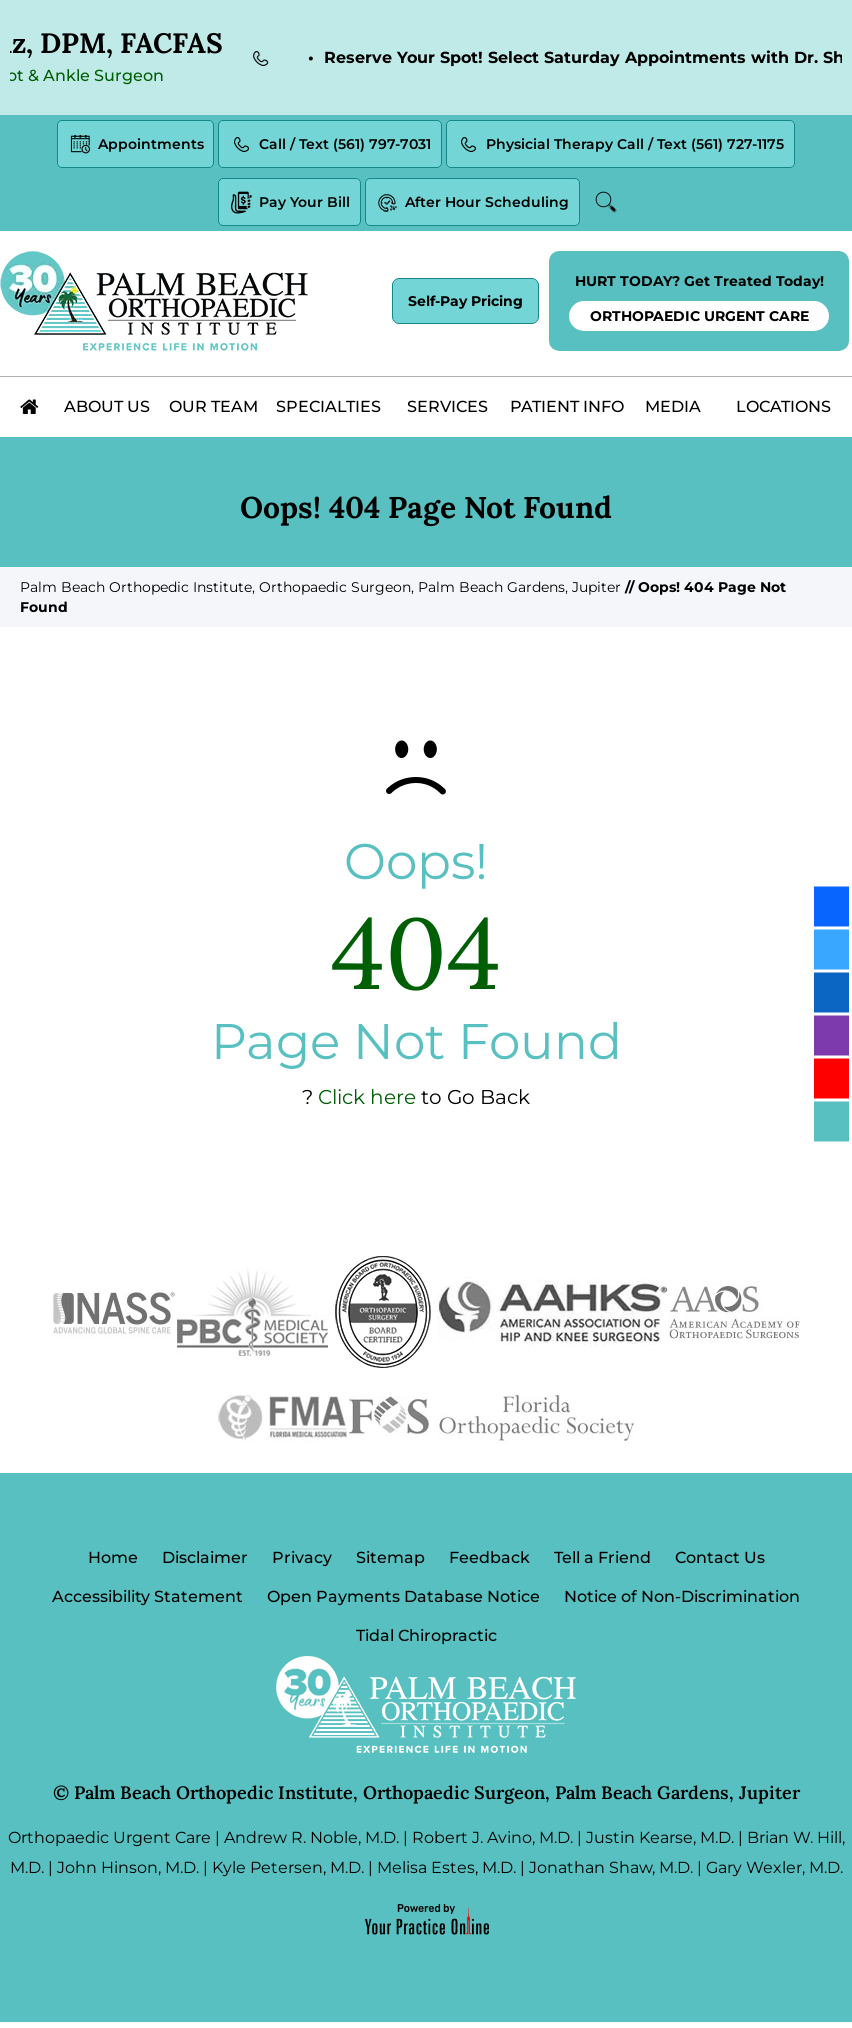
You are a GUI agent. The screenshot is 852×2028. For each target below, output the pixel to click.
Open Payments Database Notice (403, 1601)
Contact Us (720, 1561)
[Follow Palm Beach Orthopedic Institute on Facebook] (831, 907)
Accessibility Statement (147, 1601)
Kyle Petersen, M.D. (288, 1873)
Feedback (489, 1561)
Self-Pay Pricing (465, 305)
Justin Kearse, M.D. (660, 1843)
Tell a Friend (602, 1561)
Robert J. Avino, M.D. (492, 1843)
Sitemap (390, 1561)
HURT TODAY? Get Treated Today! (699, 305)
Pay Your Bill (289, 206)
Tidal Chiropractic (426, 1641)
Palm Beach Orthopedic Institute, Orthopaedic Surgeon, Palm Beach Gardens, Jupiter (320, 591)
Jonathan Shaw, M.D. (611, 1873)
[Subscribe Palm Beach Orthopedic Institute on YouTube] (831, 1079)
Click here (367, 1101)
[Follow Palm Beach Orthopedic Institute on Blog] (831, 1122)
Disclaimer (205, 1561)
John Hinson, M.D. (128, 1873)
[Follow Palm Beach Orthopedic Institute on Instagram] (831, 1036)
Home (113, 1561)
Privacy (302, 1561)
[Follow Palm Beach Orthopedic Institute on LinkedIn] (831, 993)
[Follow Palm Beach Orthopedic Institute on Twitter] (831, 950)
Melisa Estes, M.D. (446, 1873)
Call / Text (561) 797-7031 (330, 146)
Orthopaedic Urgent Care (109, 1843)
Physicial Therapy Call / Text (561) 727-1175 (621, 146)
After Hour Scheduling (473, 206)
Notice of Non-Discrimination (682, 1601)
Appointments (135, 146)
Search (607, 204)
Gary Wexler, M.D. (774, 1873)
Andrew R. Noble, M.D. (311, 1843)
